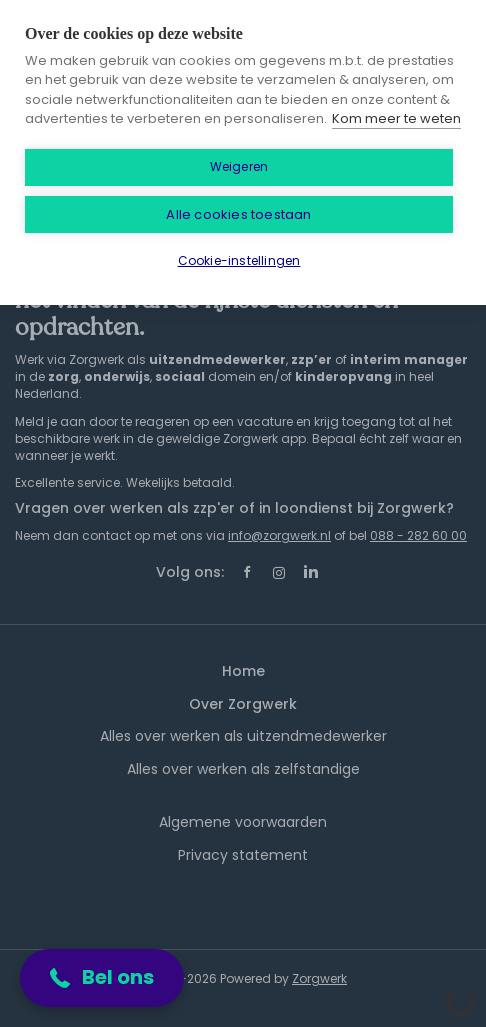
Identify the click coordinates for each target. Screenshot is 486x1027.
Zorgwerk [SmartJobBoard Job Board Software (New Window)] (319, 978)
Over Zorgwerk (243, 704)
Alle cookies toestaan (238, 214)
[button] (102, 978)
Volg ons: (190, 572)
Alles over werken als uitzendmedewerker (243, 736)
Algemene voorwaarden (243, 822)
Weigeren (239, 166)
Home (243, 671)
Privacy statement (243, 855)
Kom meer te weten (396, 118)
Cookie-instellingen (239, 260)
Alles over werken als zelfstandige (243, 769)
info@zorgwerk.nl (279, 535)
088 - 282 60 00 (418, 535)
